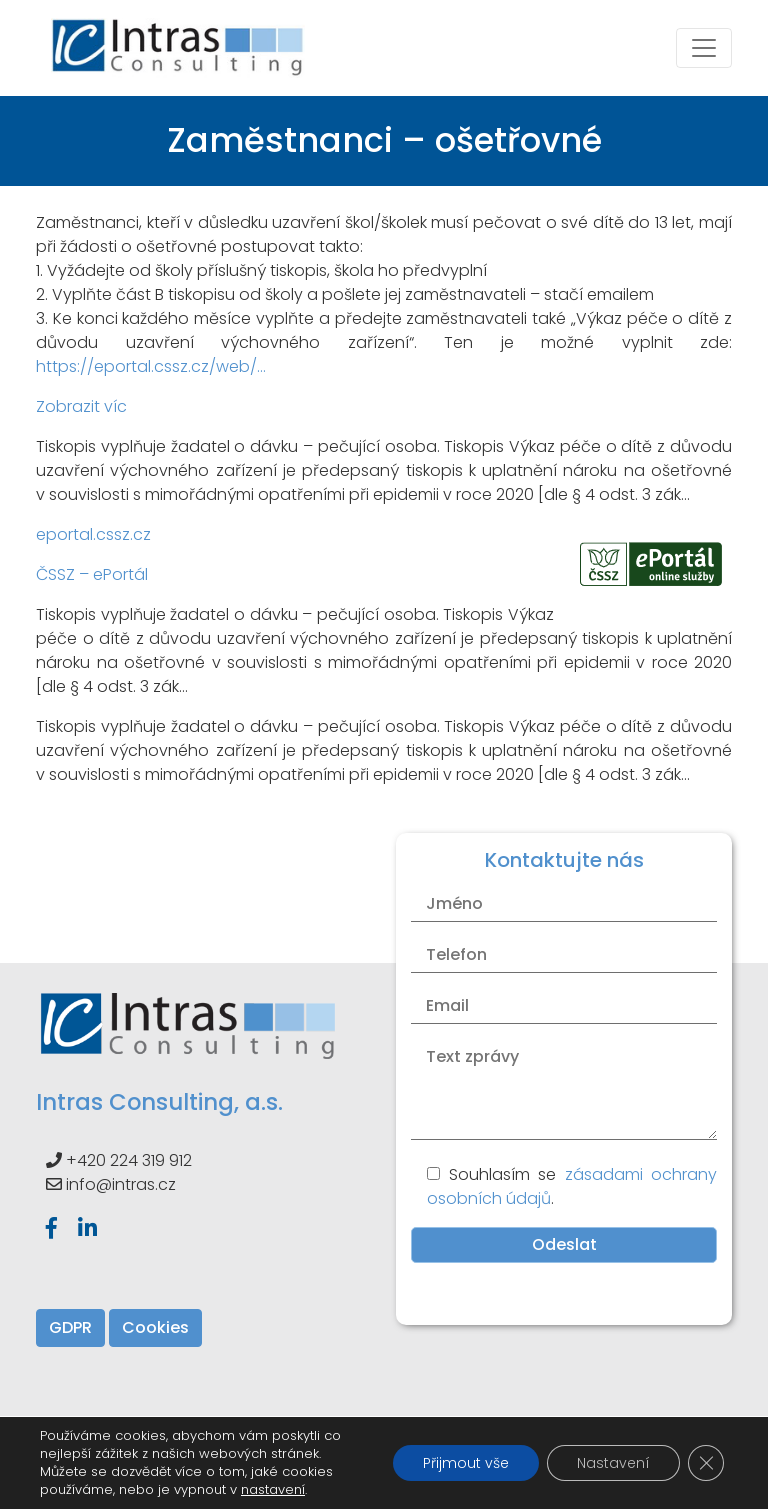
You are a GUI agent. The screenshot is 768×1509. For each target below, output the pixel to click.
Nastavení (613, 1463)
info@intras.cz (121, 1184)
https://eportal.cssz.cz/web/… (151, 366)
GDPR (70, 1327)
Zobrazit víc (81, 406)
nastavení (273, 1490)
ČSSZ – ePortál (92, 574)
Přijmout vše (466, 1463)
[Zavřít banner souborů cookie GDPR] (706, 1463)
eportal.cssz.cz (93, 534)
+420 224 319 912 (129, 1160)
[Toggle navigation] (704, 48)
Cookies (155, 1327)
